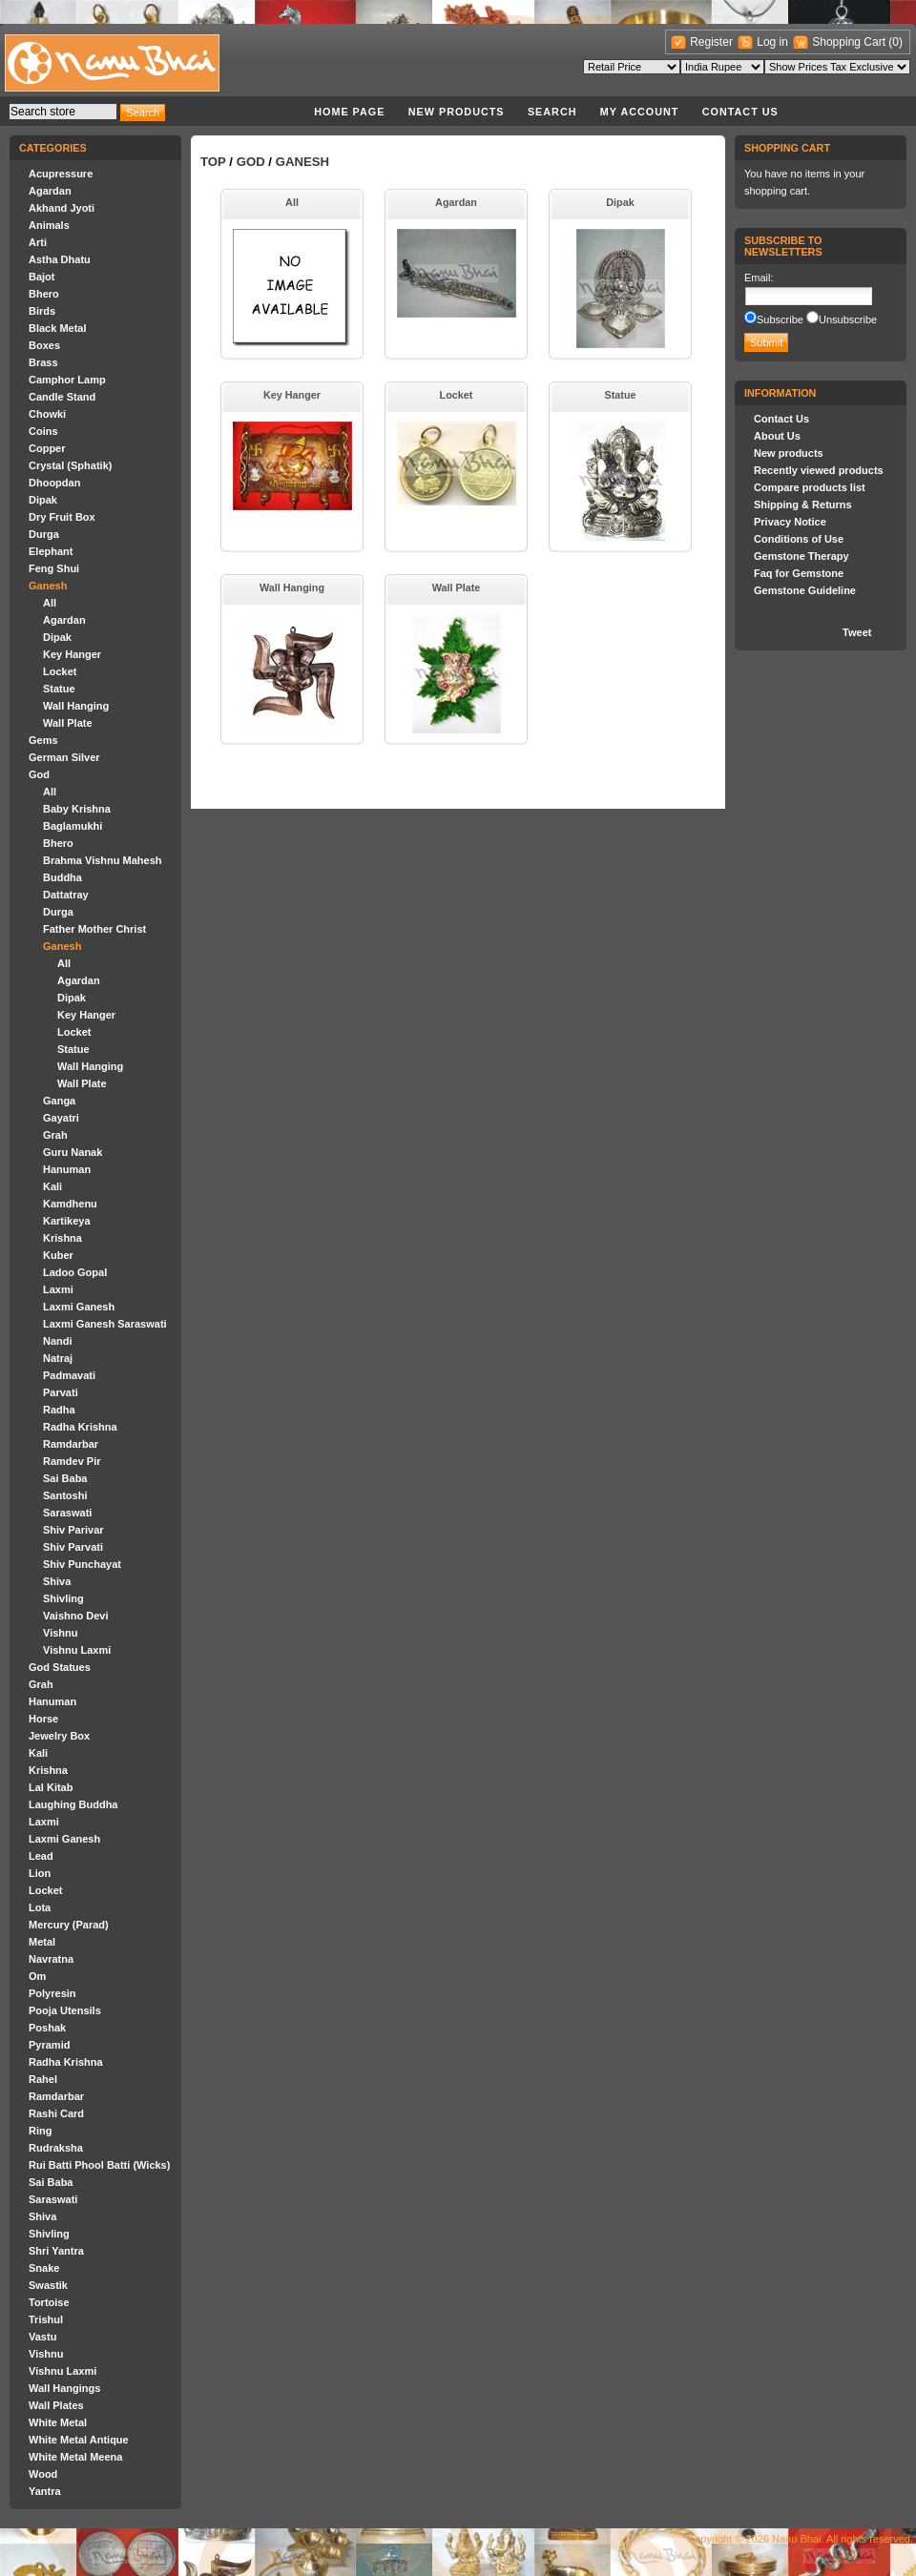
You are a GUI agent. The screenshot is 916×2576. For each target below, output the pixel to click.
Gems (43, 740)
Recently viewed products (819, 470)
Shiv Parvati (73, 1547)
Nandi (58, 1341)
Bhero (44, 293)
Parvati (60, 1392)
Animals (49, 225)
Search (552, 111)
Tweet (857, 632)
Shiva (57, 1581)
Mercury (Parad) (69, 1924)
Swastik (48, 2285)
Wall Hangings (64, 2388)
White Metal (58, 2422)
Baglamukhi (72, 826)
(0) (895, 42)
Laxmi (58, 1289)
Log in (772, 42)
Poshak (47, 2027)
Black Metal (58, 328)
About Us (777, 436)
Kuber (58, 1255)
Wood (43, 2474)
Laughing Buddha (73, 1804)
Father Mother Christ (94, 929)
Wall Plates (56, 2405)
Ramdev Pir (72, 1461)
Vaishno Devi (75, 1615)
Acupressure (61, 173)
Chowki (47, 414)
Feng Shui (54, 568)
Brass (43, 362)
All (49, 602)
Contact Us (740, 111)
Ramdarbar (70, 1444)
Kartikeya (67, 1220)
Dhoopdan (54, 482)
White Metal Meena (75, 2457)
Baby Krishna (77, 808)
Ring (40, 2130)
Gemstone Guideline (805, 590)
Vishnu (60, 1632)
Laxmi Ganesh (78, 1306)
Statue (59, 688)
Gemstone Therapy (801, 556)
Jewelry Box (59, 1735)
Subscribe (780, 319)
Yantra (45, 2491)
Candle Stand (62, 396)
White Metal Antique (79, 2439)
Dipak (43, 499)
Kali (52, 1186)
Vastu (42, 2336)
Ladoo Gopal (75, 1272)
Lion (40, 1873)
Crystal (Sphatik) (70, 465)
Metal (42, 1941)
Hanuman (67, 1169)
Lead (41, 1856)
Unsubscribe (848, 319)
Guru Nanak (72, 1152)
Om (37, 1976)
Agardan (50, 190)
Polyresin (52, 1993)
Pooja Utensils (65, 2010)
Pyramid (49, 2044)
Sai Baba (65, 1478)
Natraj (58, 1358)
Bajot (42, 276)
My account (639, 111)
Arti (38, 242)
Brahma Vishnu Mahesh (102, 860)
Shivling (63, 1598)
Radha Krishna (80, 1426)
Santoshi (65, 1495)
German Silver (64, 757)
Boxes (44, 345)
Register (711, 42)
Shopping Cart (850, 42)
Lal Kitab (51, 1787)
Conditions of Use (798, 539)
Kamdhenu (70, 1203)
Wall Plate (68, 723)
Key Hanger (72, 654)
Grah (55, 1135)
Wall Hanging (76, 705)
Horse (43, 1718)
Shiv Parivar (73, 1529)
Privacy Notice (790, 521)
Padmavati (69, 1375)
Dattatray (66, 894)
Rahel (43, 2079)
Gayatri (61, 1117)
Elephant (51, 551)
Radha (59, 1409)
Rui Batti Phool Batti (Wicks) (99, 2165)
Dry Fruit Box (62, 517)
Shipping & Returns (803, 504)
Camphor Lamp (67, 379)
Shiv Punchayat (82, 1564)
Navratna (51, 1959)
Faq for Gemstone (798, 573)
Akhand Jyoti (61, 208)
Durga (44, 534)
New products (456, 111)
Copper (47, 448)
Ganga (59, 1100)
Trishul (46, 2319)
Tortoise (49, 2302)
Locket (59, 671)
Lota (40, 1907)
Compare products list (809, 487)
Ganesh (48, 585)
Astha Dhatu (60, 259)
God (39, 774)
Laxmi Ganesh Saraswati (105, 1323)
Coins (43, 431)
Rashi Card (56, 2113)
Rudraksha (56, 2148)
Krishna (62, 1238)
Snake (44, 2268)
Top (213, 162)
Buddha (62, 877)
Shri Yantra (56, 2251)
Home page (349, 111)
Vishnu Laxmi (77, 1650)
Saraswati (67, 1512)
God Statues (60, 1667)
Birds (42, 311)
